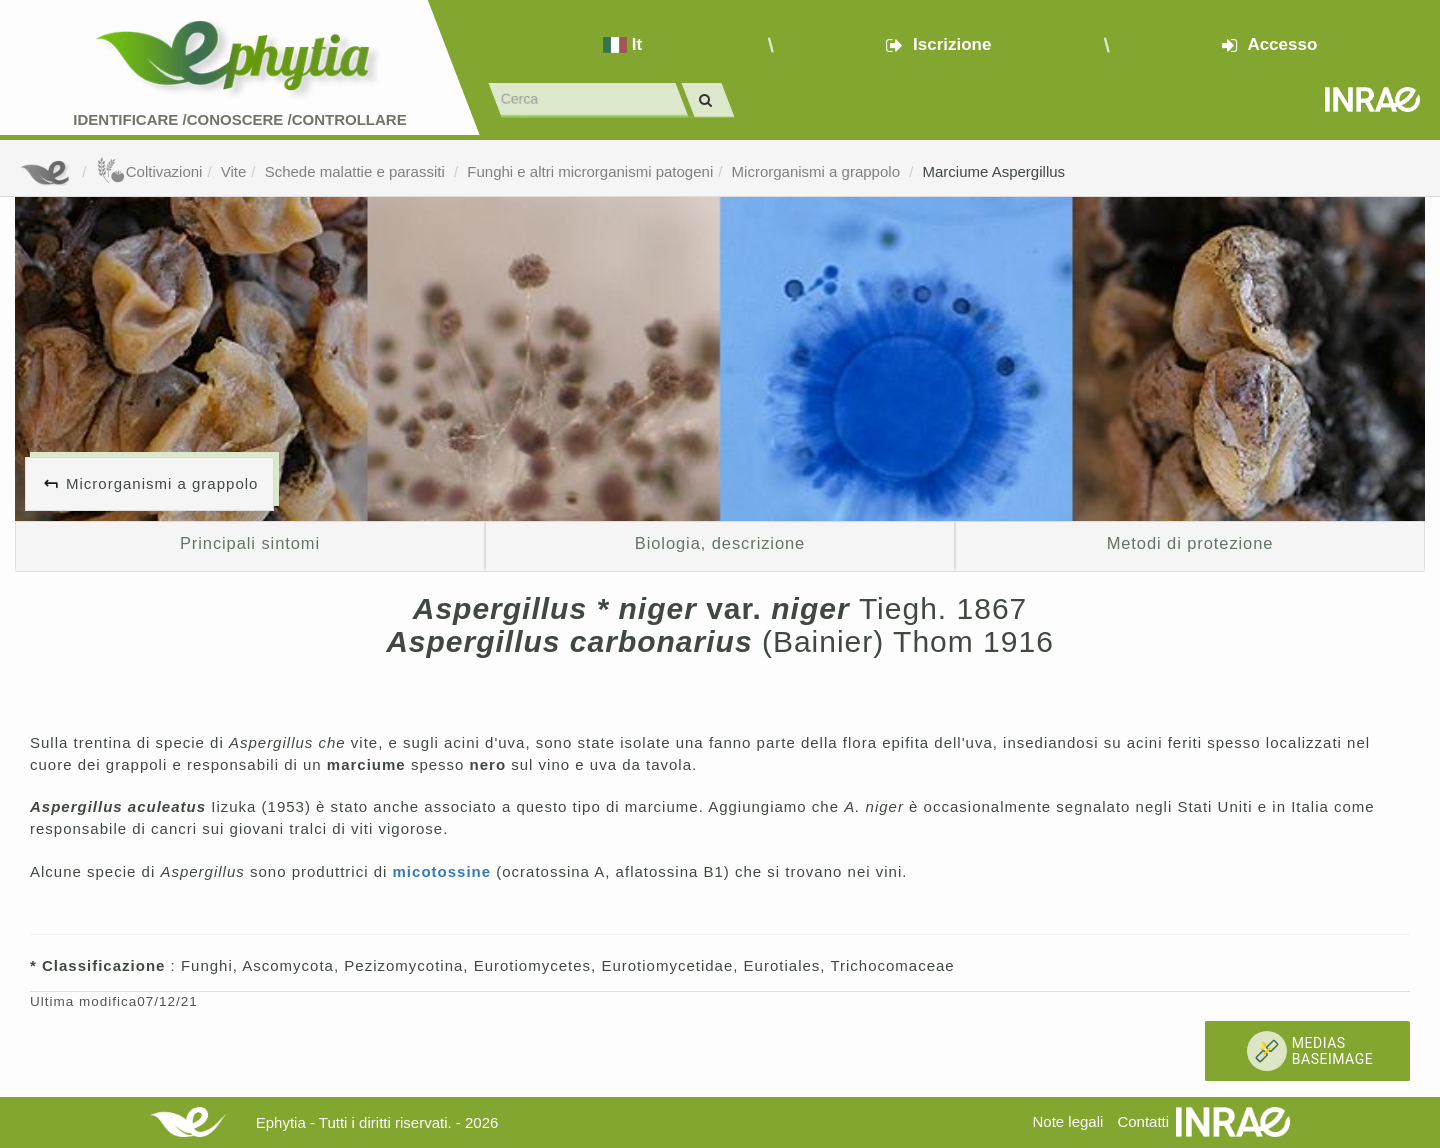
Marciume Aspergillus (994, 171)
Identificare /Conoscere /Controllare (239, 119)
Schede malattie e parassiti (357, 171)
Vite (234, 171)
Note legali (1067, 1121)
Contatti (1143, 1121)
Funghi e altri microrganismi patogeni (590, 171)
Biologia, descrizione (720, 543)
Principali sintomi (250, 543)
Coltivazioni (149, 171)
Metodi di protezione (1190, 543)
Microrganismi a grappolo (818, 171)
